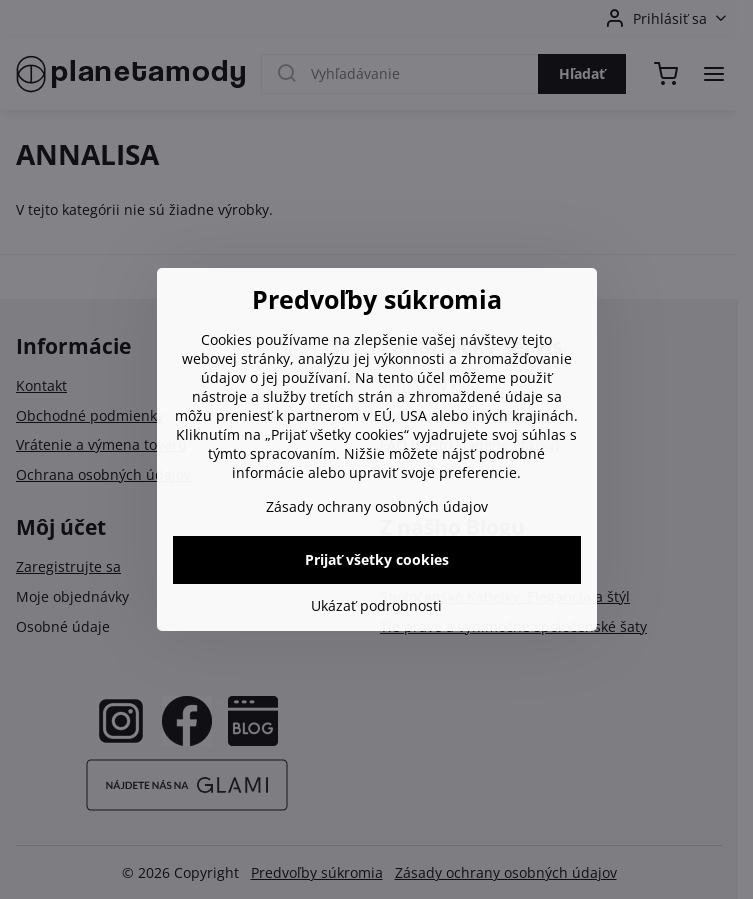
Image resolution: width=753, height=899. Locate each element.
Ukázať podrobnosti (376, 605)
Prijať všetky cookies (377, 559)
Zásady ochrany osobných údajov (377, 506)
